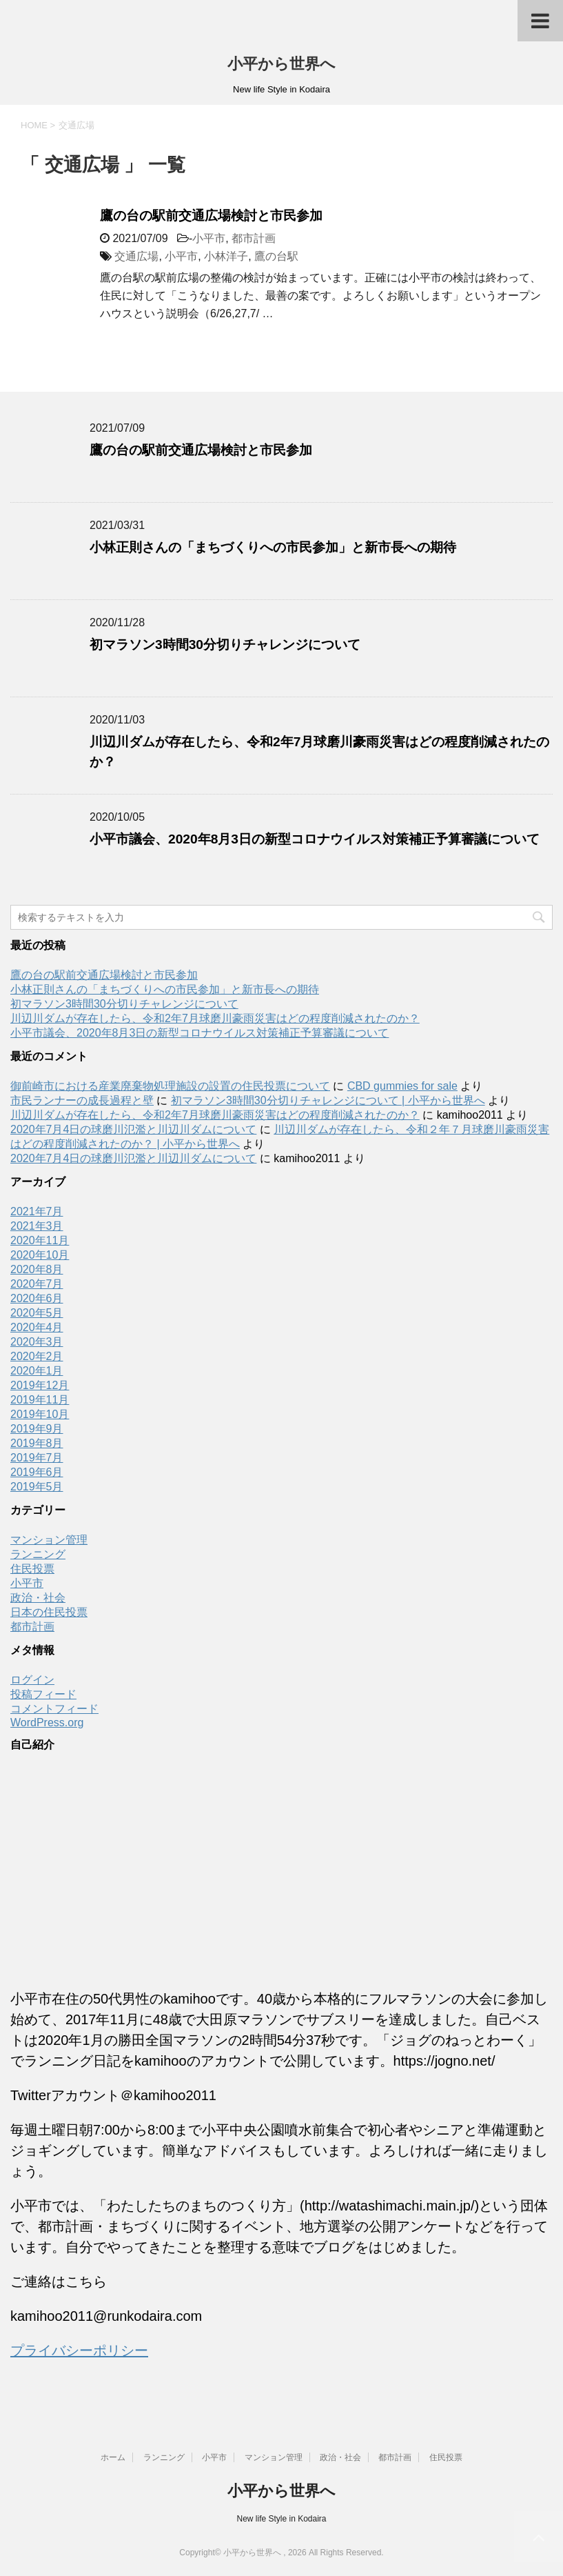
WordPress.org (46, 1722)
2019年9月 (36, 1429)
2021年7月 (36, 1211)
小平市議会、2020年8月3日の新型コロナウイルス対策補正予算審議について (315, 839)
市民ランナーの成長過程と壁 (82, 1100)
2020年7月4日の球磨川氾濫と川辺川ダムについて (133, 1129)
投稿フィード (43, 1694)
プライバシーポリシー (79, 2350)
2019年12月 (39, 1385)
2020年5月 (36, 1313)
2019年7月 (36, 1458)
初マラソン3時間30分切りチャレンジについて (225, 644)
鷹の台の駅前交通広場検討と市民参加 (211, 215)
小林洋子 (226, 256)
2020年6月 (36, 1298)
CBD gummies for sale (402, 1086)
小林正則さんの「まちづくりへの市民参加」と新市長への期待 (273, 547)
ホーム (113, 2457)
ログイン (32, 1680)
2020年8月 (36, 1269)
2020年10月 (39, 1255)
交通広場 (136, 256)
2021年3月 (36, 1226)
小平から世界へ (281, 63)
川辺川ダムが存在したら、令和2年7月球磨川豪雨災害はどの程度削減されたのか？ (215, 1018)
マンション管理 (49, 1540)
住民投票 (32, 1569)
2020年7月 (36, 1284)
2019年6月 (36, 1472)
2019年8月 (36, 1443)
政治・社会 (37, 1598)
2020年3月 (36, 1342)
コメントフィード (54, 1709)
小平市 (208, 238)
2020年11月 (39, 1240)
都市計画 (254, 238)
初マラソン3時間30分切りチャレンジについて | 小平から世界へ (328, 1100)
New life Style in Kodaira (281, 2519)
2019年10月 (39, 1414)
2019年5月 (36, 1486)
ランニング (37, 1554)
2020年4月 (36, 1327)
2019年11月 (39, 1400)
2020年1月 (36, 1371)
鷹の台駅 (276, 256)
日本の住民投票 (49, 1612)
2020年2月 (36, 1356)
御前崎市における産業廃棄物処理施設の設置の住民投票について (170, 1086)
